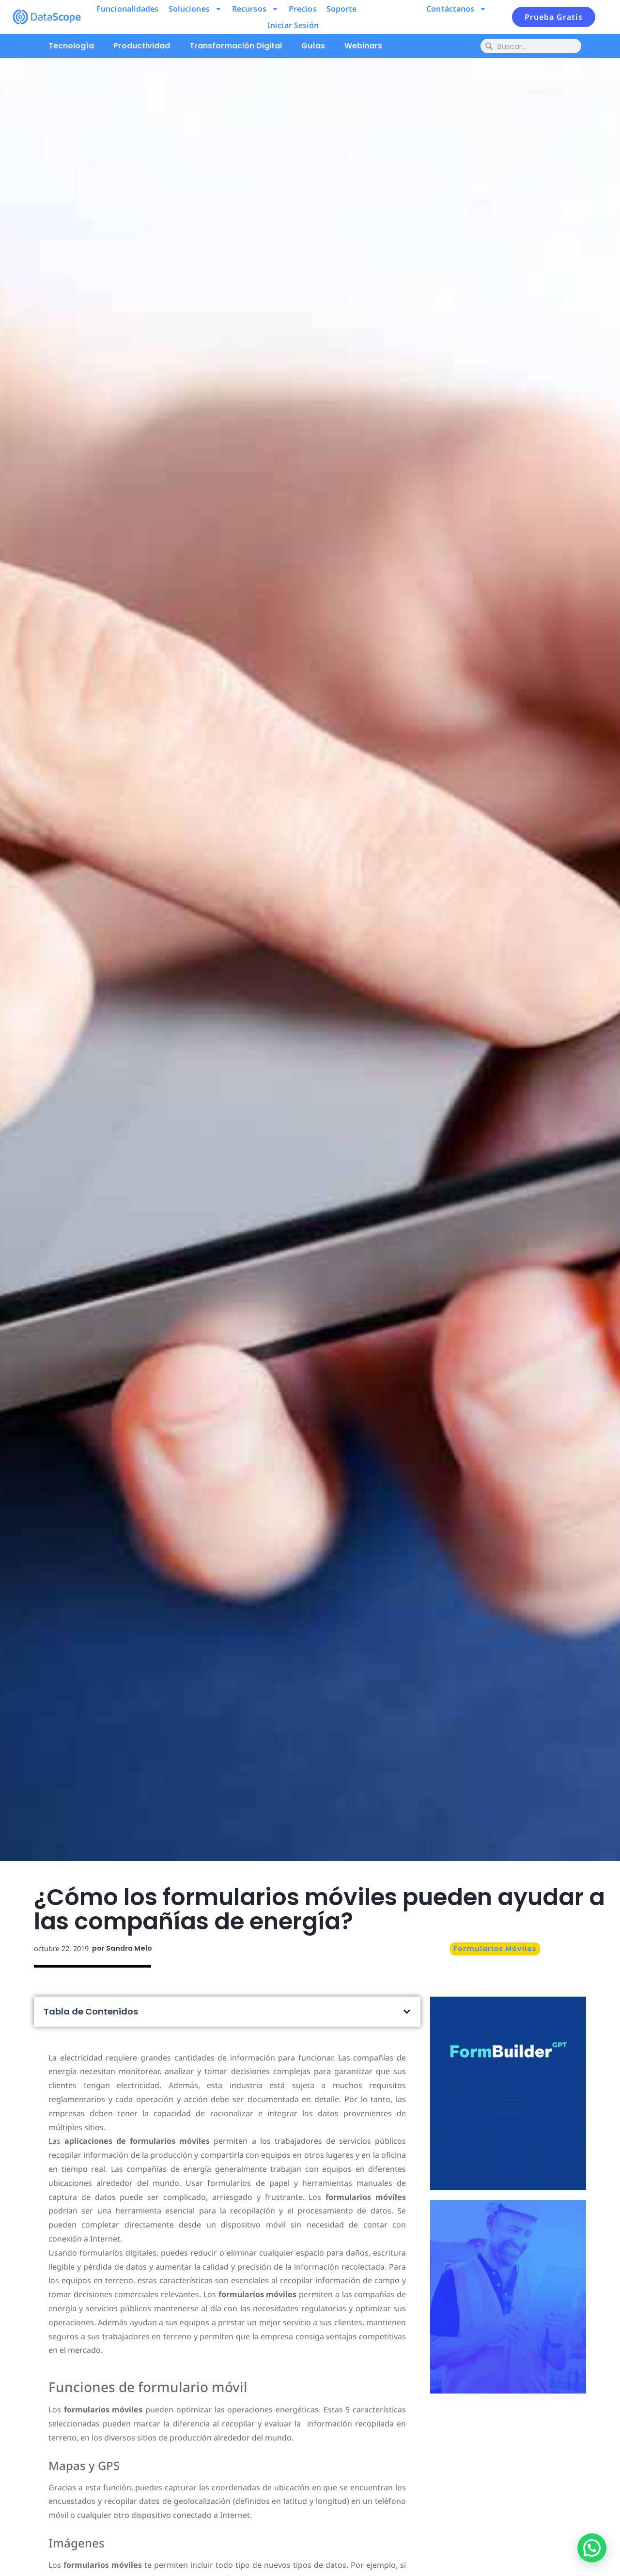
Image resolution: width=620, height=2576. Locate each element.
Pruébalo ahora (508, 2130)
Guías (313, 45)
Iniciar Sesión (293, 25)
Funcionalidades (127, 8)
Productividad (141, 45)
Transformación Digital (235, 45)
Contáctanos (456, 8)
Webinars (363, 45)
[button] (407, 2011)
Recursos (255, 8)
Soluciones (195, 8)
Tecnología (71, 45)
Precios (303, 8)
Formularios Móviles (495, 1949)
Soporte (341, 8)
